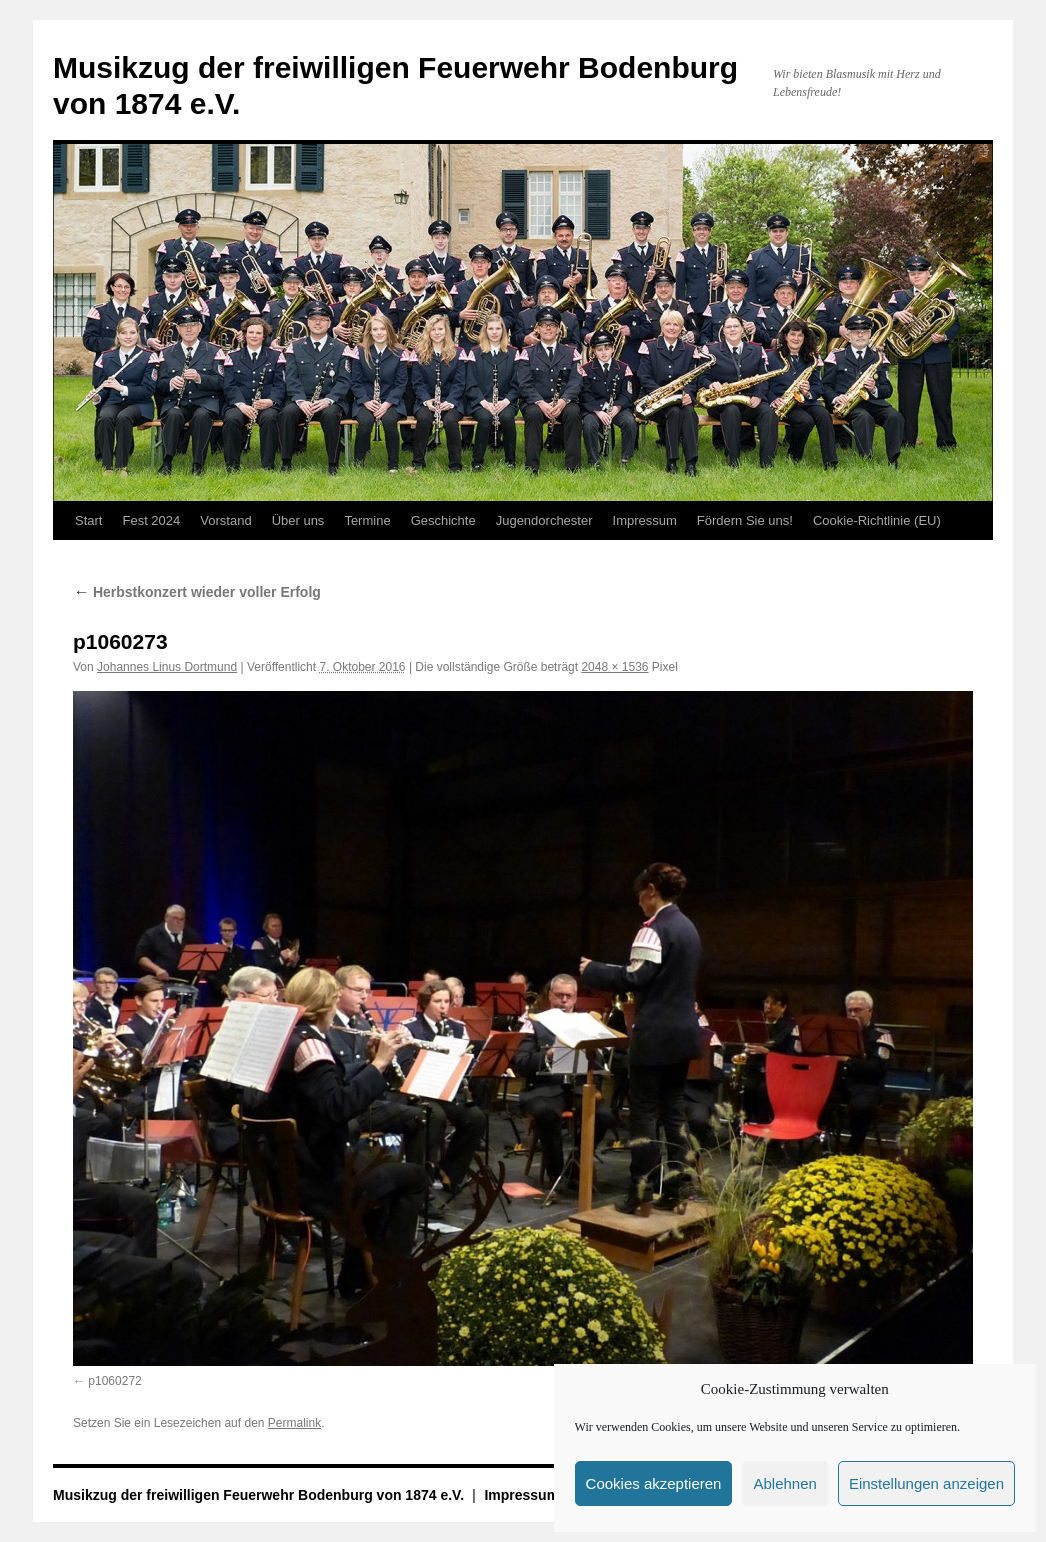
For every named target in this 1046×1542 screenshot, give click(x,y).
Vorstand (225, 520)
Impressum (645, 520)
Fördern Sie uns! (745, 520)
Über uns (298, 520)
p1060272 (114, 1381)
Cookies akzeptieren (654, 1483)
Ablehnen (784, 1483)
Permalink (294, 1423)
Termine (367, 520)
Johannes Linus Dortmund (167, 667)
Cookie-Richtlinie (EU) (877, 520)
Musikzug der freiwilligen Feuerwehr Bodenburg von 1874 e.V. (260, 1495)
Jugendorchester (544, 520)
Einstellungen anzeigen (926, 1483)
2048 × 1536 (614, 667)
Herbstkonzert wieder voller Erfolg (197, 592)
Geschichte (443, 520)
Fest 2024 (151, 520)
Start (88, 520)
